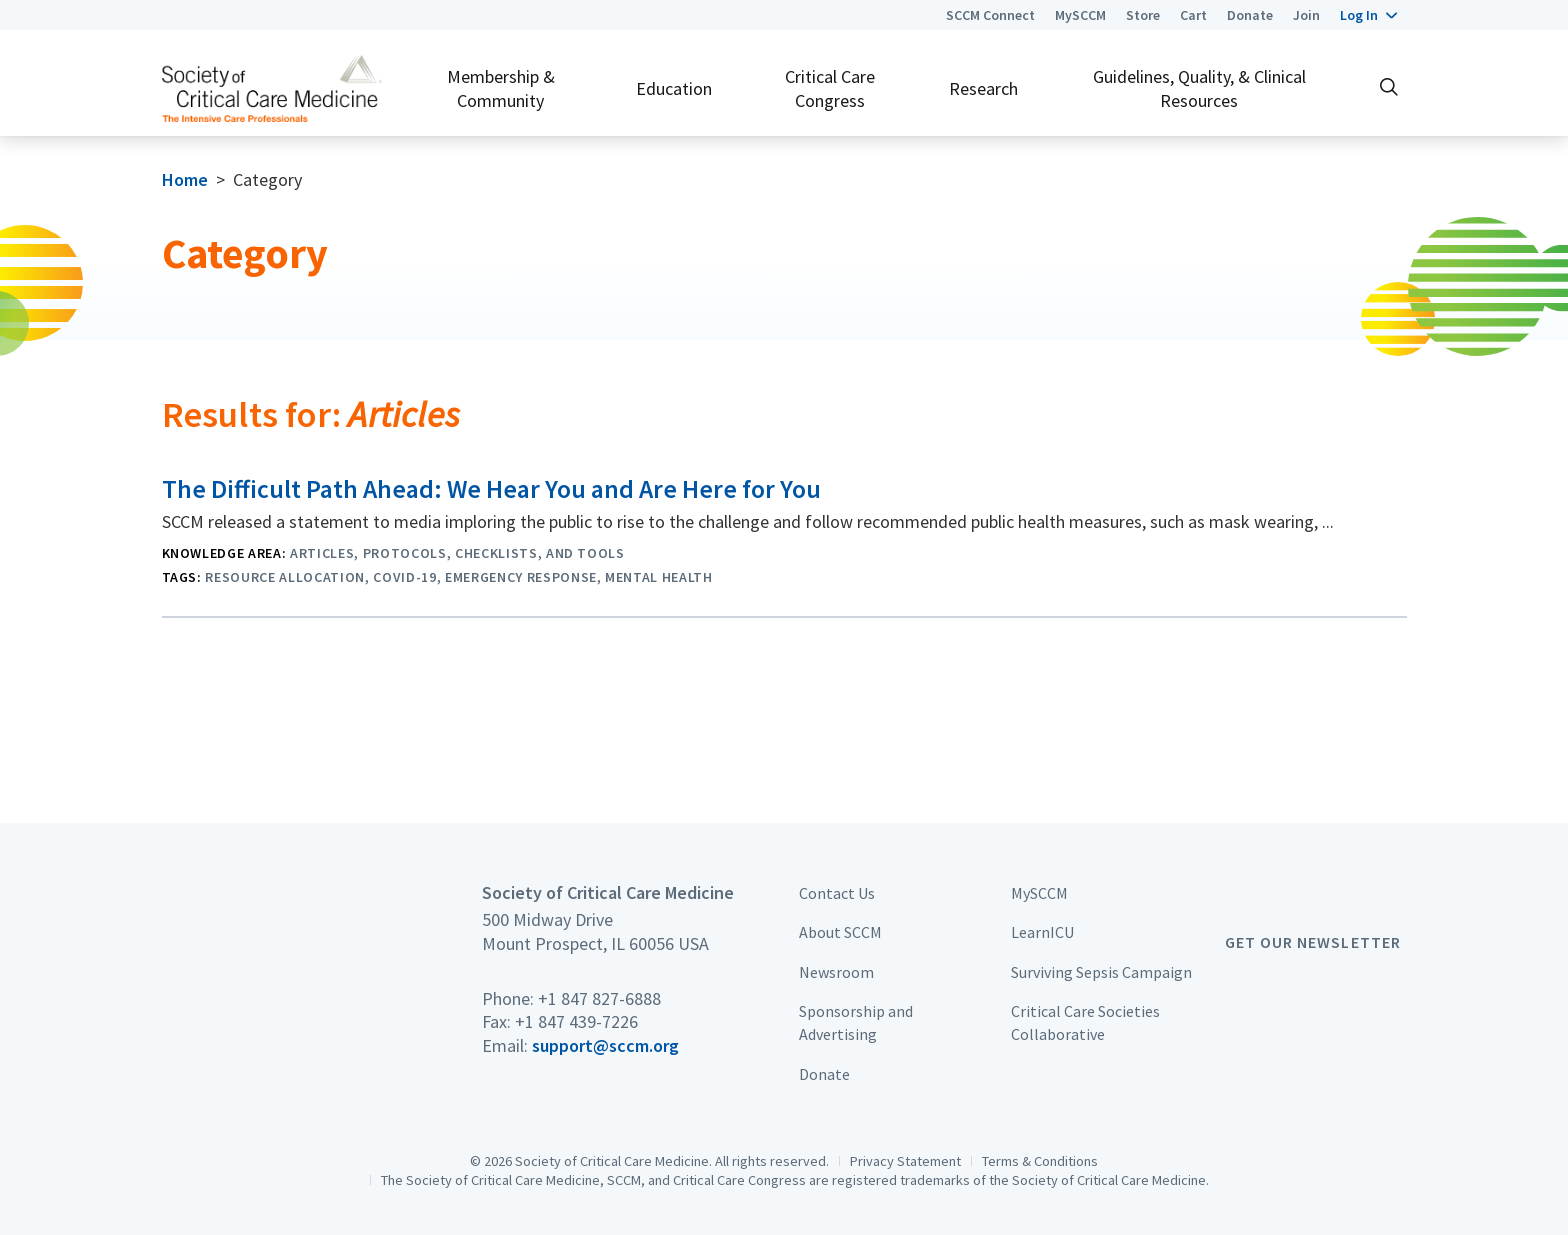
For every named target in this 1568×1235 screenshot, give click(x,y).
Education (674, 88)
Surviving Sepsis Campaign (1101, 972)
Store (1143, 15)
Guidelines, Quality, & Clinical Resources (1199, 88)
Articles (322, 553)
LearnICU (1042, 932)
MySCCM (1080, 15)
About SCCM (840, 932)
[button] (1368, 15)
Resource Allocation (285, 577)
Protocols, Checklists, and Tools (494, 553)
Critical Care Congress (830, 88)
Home (185, 179)
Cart (1193, 15)
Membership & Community (501, 88)
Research (983, 88)
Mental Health (659, 577)
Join (1306, 15)
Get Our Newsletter (1313, 942)
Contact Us (837, 893)
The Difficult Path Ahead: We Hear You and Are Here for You (491, 489)
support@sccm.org (605, 1045)
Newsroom (836, 972)
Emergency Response (521, 577)
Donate (1250, 15)
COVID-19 (404, 577)
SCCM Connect (990, 15)
